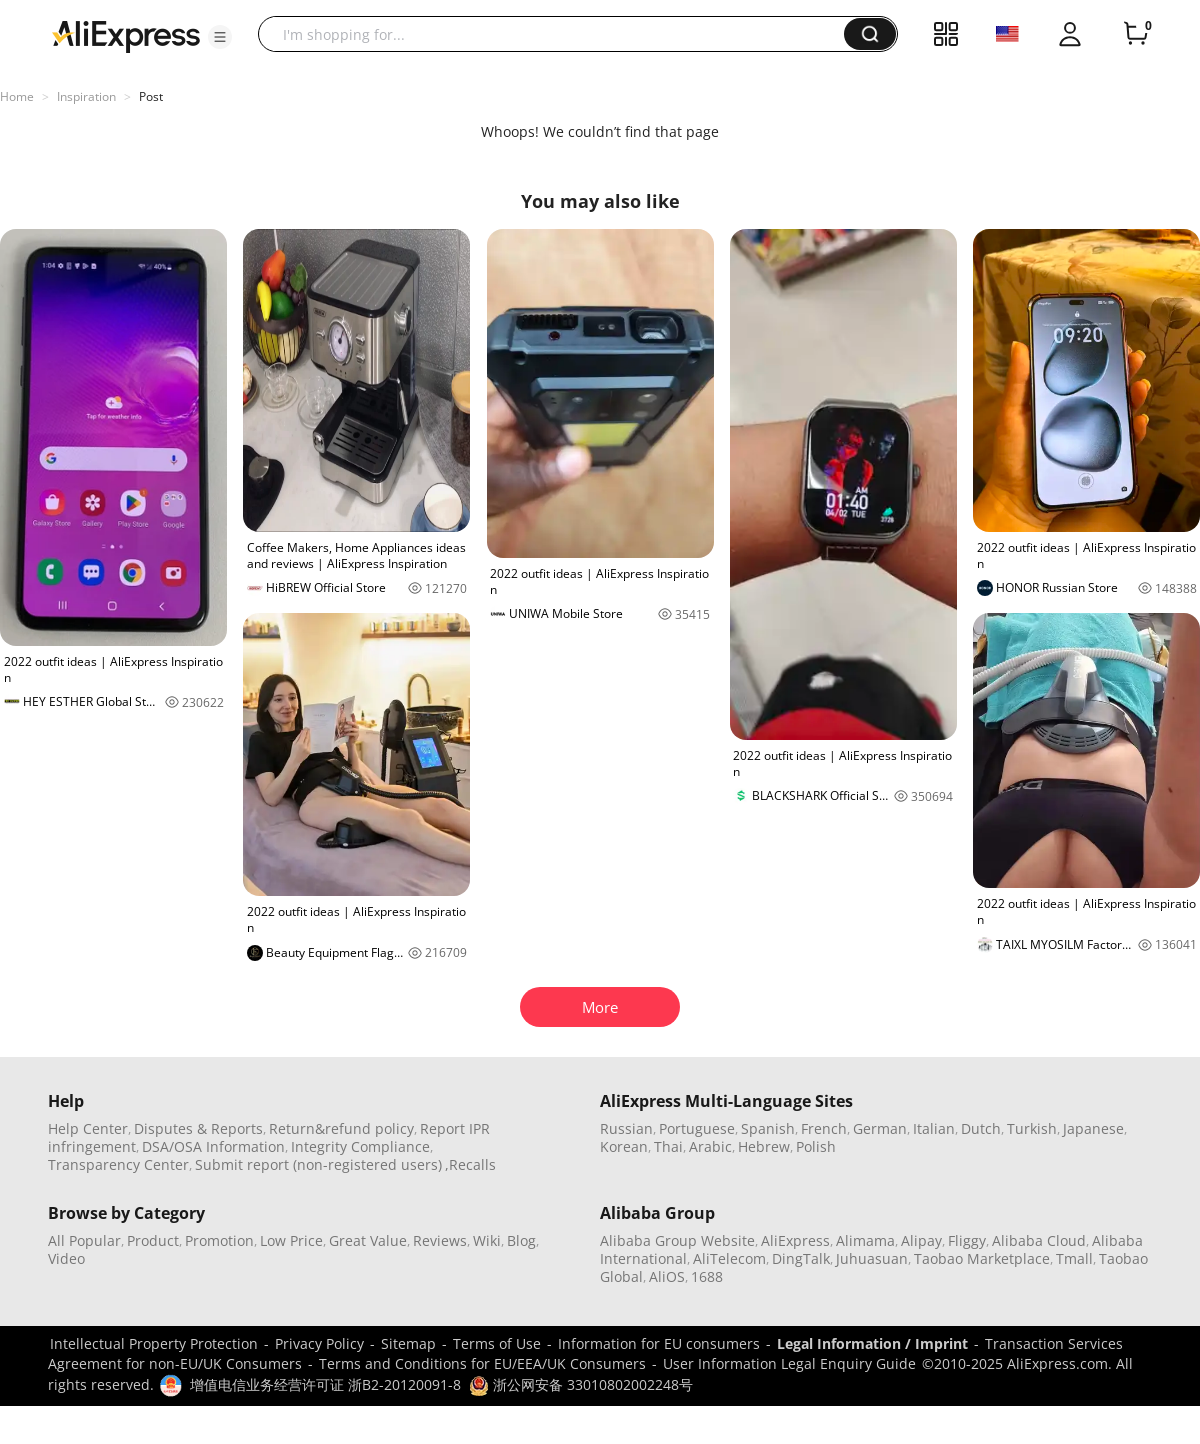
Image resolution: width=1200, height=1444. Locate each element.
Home (17, 96)
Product (153, 1240)
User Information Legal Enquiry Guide (789, 1363)
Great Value (368, 1240)
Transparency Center (118, 1164)
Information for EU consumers (659, 1343)
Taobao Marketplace (982, 1258)
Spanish (768, 1128)
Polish (816, 1146)
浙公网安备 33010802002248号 (581, 1384)
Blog (521, 1240)
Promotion (219, 1240)
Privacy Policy (319, 1343)
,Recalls (470, 1164)
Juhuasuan (872, 1258)
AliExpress (795, 1240)
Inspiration (86, 96)
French (824, 1128)
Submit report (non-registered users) (318, 1164)
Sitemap (408, 1343)
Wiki (487, 1240)
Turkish (1032, 1128)
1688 (707, 1276)
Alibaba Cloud (1039, 1240)
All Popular (84, 1240)
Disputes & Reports (198, 1128)
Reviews (440, 1240)
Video (66, 1258)
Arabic (710, 1146)
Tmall (1074, 1258)
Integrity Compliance (360, 1146)
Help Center (88, 1128)
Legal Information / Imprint (872, 1343)
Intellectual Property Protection (154, 1343)
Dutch (981, 1128)
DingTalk (801, 1258)
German (880, 1128)
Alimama (865, 1240)
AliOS (667, 1276)
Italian (934, 1128)
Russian (626, 1128)
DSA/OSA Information (213, 1146)
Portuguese (697, 1128)
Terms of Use (497, 1343)
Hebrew (764, 1146)
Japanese (1093, 1128)
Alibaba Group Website (677, 1240)
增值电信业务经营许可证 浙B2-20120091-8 (325, 1384)
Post (151, 96)
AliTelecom (729, 1258)
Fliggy (967, 1240)
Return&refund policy (341, 1128)
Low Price (291, 1240)
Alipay (921, 1240)
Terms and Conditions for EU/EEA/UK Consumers (482, 1363)
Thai (668, 1146)
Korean (624, 1146)
